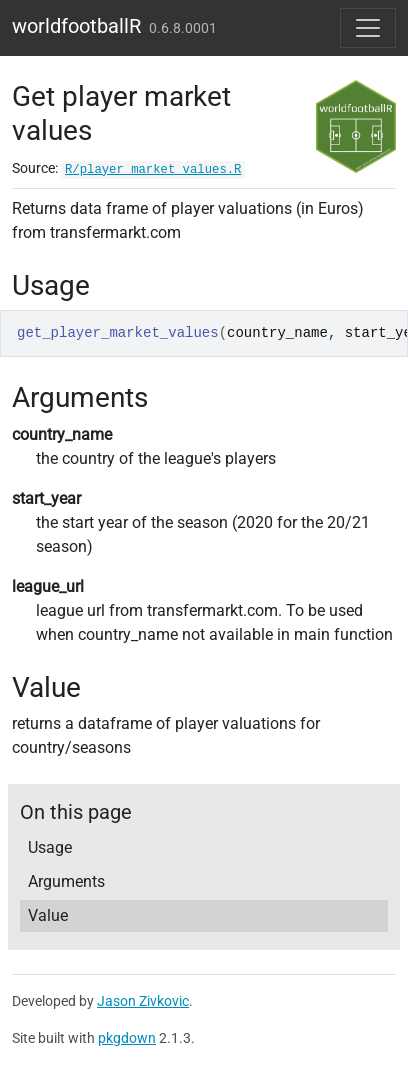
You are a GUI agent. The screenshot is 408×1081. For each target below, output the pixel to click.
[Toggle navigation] (368, 28)
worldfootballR (76, 26)
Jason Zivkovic (143, 1001)
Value (48, 915)
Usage (50, 847)
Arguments (66, 881)
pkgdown (127, 1038)
